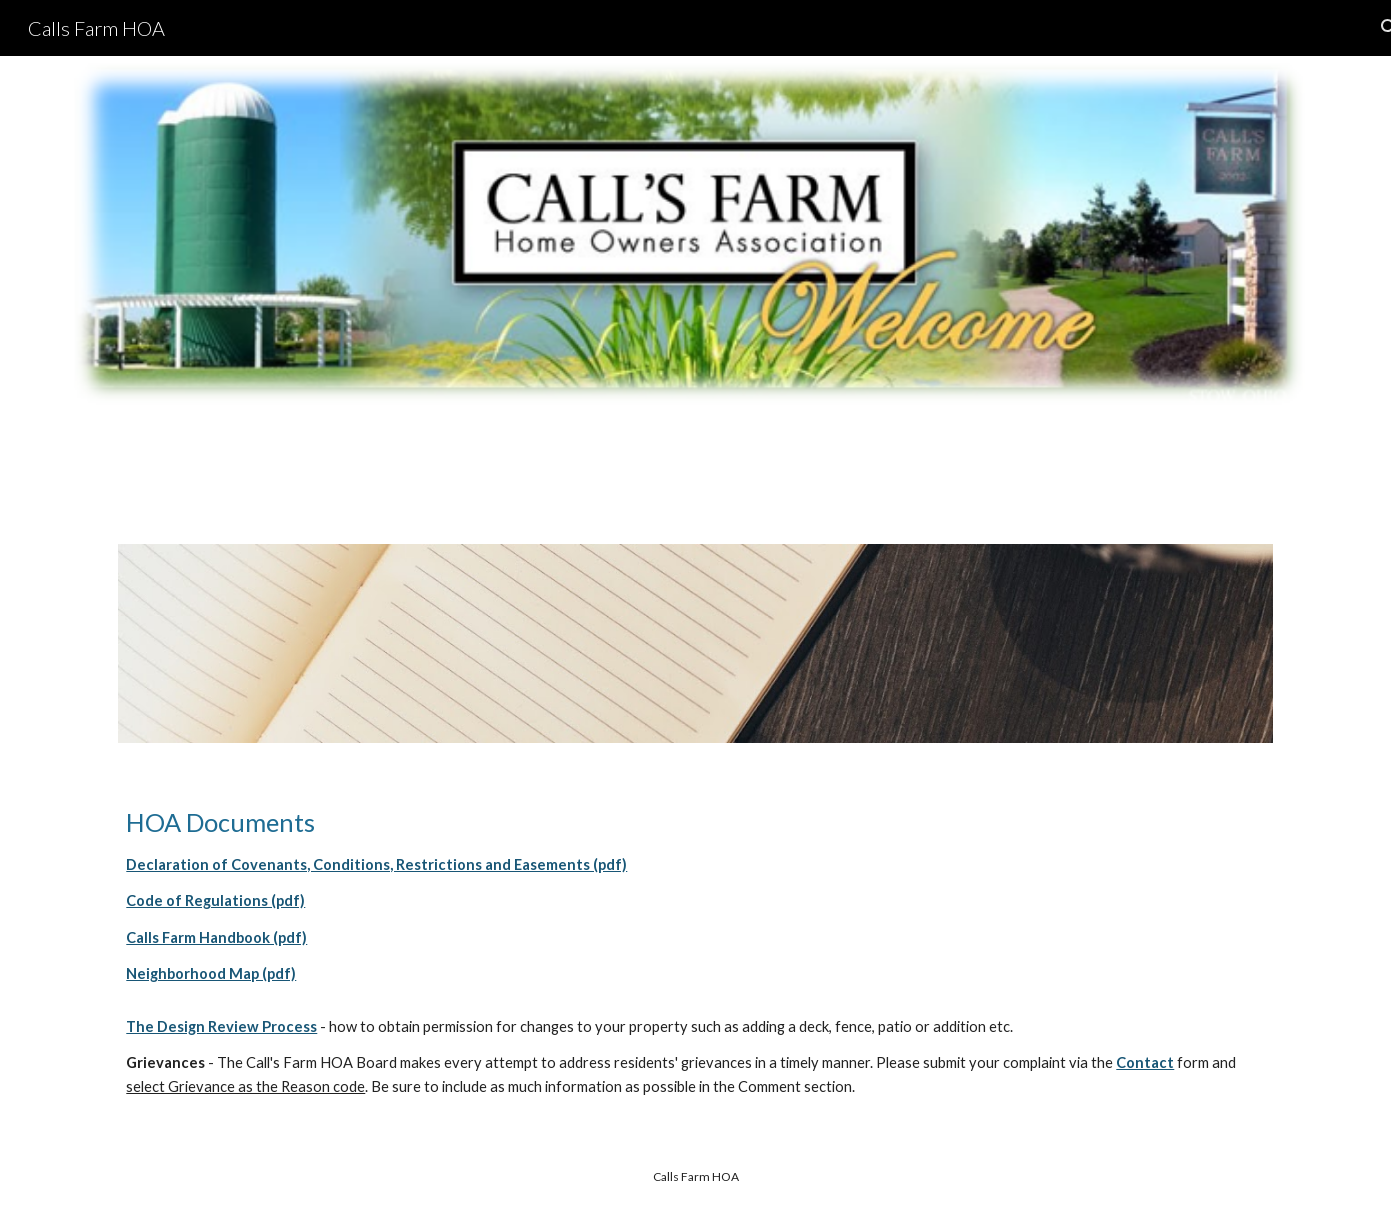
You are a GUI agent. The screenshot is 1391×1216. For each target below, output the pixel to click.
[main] (695, 895)
